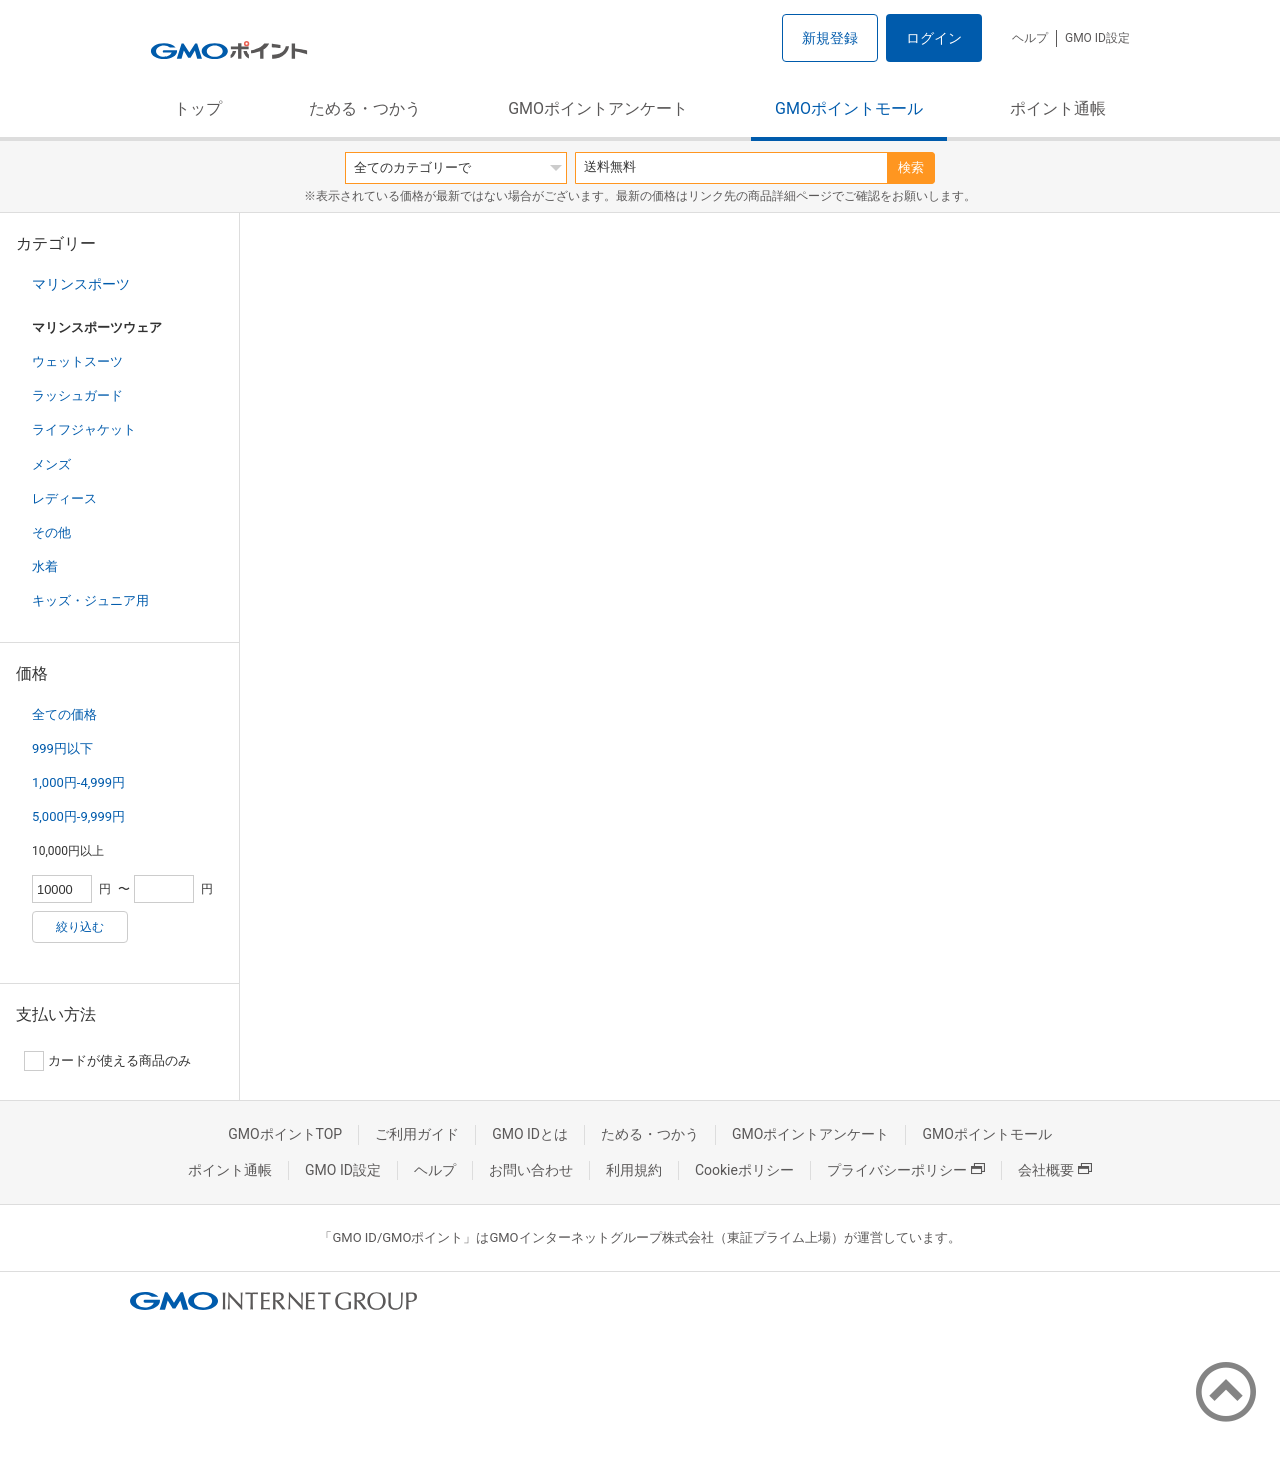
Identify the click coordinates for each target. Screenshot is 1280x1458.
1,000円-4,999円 (78, 782)
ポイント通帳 (1058, 108)
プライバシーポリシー (906, 1170)
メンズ (51, 464)
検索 (911, 167)
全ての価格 (64, 714)
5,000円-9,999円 (78, 816)
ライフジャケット (84, 429)
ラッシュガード (77, 395)
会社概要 (1055, 1170)
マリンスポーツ (81, 284)
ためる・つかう (365, 108)
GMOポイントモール (849, 108)
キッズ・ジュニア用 (90, 600)
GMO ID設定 (1097, 38)
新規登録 (830, 38)
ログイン (934, 38)
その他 (51, 532)
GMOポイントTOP (285, 1134)
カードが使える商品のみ (107, 1061)
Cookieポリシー (744, 1170)
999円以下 (62, 748)
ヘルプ (1030, 38)
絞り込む (80, 927)
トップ (198, 108)
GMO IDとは (530, 1134)
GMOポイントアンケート (598, 108)
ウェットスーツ (77, 361)
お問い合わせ (531, 1170)
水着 (45, 566)
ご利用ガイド (417, 1134)
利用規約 (634, 1170)
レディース (64, 498)
